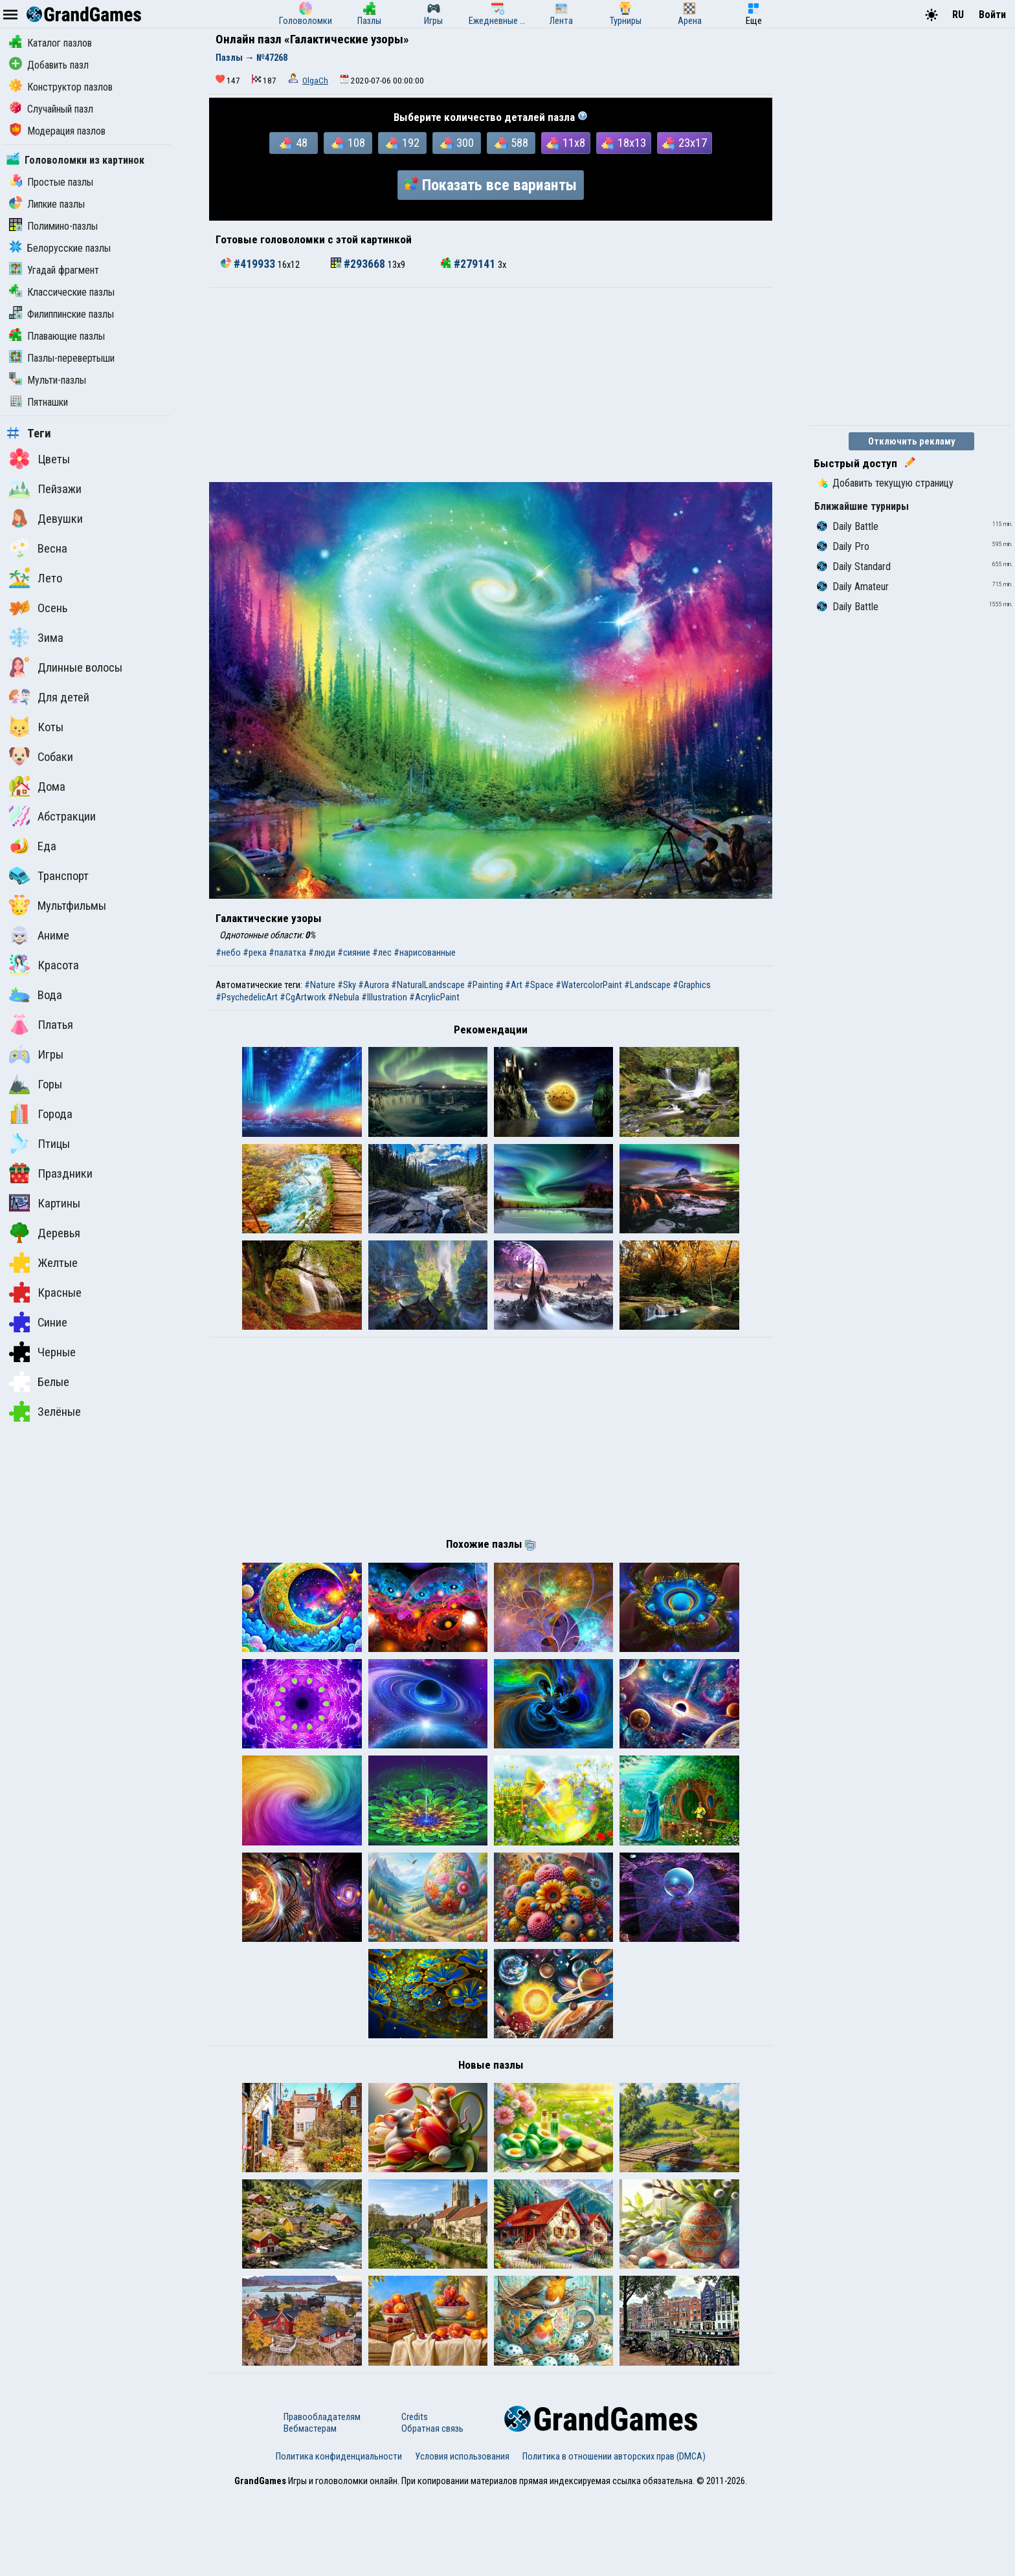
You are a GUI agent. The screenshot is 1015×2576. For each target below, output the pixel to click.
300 (457, 143)
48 (293, 143)
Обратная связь (432, 2511)
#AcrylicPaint (434, 997)
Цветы (39, 458)
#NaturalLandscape (428, 985)
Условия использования (462, 2539)
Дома (37, 786)
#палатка (287, 952)
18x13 (623, 143)
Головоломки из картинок (75, 160)
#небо (228, 952)
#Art (513, 985)
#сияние (353, 952)
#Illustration (384, 997)
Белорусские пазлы (60, 248)
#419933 (249, 264)
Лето (35, 577)
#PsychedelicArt (247, 997)
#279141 (469, 264)
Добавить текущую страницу (885, 483)
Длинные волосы (65, 667)
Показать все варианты (491, 185)
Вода (35, 994)
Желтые (43, 1262)
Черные (42, 1351)
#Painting (485, 985)
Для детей (49, 697)
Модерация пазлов (57, 131)
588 (511, 143)
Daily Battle (847, 526)
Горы (35, 1083)
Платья (41, 1024)
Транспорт (49, 875)
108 (348, 143)
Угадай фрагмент (54, 270)
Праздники (51, 1173)
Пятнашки (38, 402)
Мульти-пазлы (47, 380)
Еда (32, 845)
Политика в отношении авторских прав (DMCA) (614, 2539)
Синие (38, 1322)
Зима (36, 637)
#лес (382, 952)
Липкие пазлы (47, 204)
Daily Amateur (853, 586)
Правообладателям (322, 2499)
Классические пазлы (62, 292)
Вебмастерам (310, 2511)
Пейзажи (45, 488)
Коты (36, 726)
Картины (44, 1203)
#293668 (359, 264)
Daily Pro (843, 546)
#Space (538, 985)
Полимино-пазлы (53, 226)
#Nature (319, 985)
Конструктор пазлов (61, 87)
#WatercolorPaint (588, 985)
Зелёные (45, 1411)
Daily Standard (854, 566)
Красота (44, 964)
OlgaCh (315, 80)
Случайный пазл (51, 109)
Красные (45, 1292)
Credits (414, 2499)
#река (255, 952)
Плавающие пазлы (57, 336)
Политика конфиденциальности (339, 2539)
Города (40, 1113)
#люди (321, 952)
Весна (38, 548)
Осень (38, 607)
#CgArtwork (303, 997)
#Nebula (343, 997)
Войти (992, 14)
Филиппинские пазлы (61, 314)
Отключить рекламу (911, 441)
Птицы (39, 1143)
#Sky (346, 985)
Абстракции (52, 816)
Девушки (46, 518)
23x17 (684, 143)
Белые (39, 1381)
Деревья (44, 1232)
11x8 (565, 143)
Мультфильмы (57, 905)
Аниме (39, 935)
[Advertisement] (490, 385)
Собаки (41, 756)
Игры (36, 1054)
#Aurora (373, 985)
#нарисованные (425, 952)
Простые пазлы (51, 182)
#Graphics (692, 985)
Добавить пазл (49, 65)
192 (402, 143)
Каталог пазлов (50, 43)
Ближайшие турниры (861, 506)
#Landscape (647, 985)
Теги (28, 433)
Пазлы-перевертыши (62, 358)
